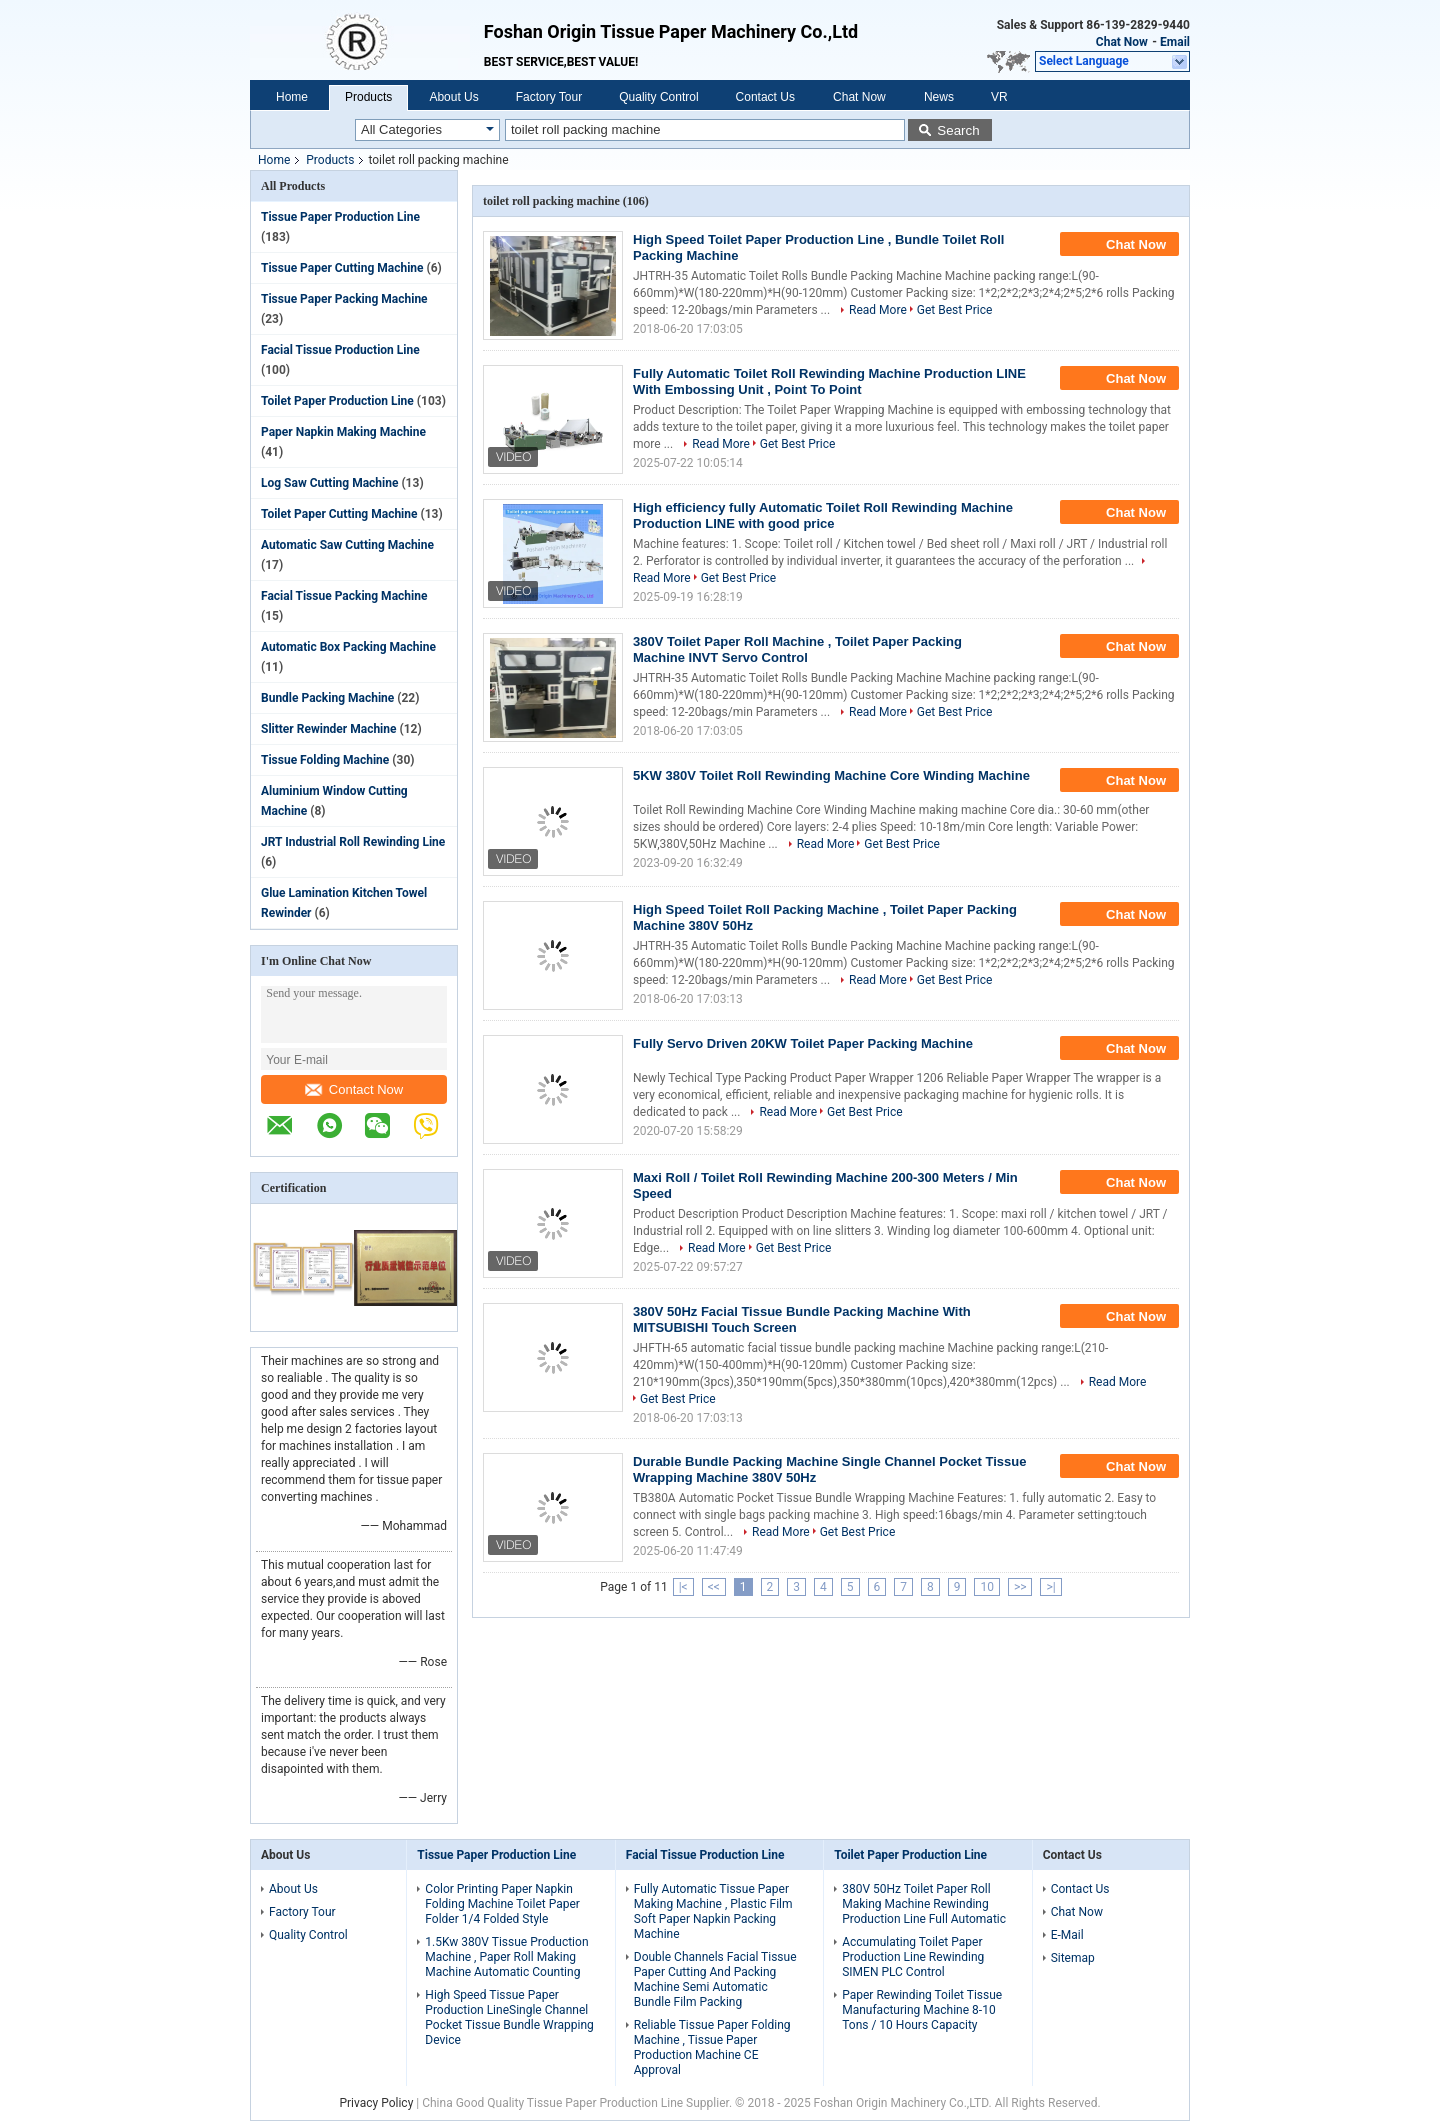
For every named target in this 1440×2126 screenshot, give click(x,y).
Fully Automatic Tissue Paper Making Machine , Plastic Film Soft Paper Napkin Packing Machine (713, 1911)
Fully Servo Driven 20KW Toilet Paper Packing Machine (803, 1043)
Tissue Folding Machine (325, 760)
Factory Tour (549, 97)
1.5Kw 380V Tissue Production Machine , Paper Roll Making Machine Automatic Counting (506, 1957)
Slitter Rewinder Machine (329, 729)
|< (683, 1587)
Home (292, 97)
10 (987, 1587)
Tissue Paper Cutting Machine (342, 268)
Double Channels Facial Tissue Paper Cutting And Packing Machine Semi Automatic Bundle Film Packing (715, 1979)
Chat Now (1122, 42)
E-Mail (1067, 1935)
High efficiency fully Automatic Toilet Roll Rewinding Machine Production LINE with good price (823, 515)
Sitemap (1073, 1958)
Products (368, 97)
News (939, 97)
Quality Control (658, 97)
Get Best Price (955, 310)
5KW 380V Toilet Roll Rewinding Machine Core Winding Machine (831, 775)
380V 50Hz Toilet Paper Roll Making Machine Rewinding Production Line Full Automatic (924, 1904)
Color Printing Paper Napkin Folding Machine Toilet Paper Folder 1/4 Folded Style (502, 1904)
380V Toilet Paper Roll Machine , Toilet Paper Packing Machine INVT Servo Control (797, 649)
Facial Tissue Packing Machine (344, 596)
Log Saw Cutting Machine (329, 483)
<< (714, 1587)
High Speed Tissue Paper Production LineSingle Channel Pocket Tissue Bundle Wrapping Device (509, 2017)
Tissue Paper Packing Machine (344, 299)
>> (1020, 1587)
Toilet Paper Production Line (337, 401)
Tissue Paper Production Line (340, 217)
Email (1175, 42)
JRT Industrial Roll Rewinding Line (353, 842)
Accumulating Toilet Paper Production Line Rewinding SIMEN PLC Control (913, 1957)
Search (958, 130)
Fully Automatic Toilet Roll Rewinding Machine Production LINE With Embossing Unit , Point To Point (829, 381)
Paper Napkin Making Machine (343, 432)
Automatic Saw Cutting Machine (347, 545)
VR (999, 97)
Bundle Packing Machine (327, 698)
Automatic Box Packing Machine (348, 647)
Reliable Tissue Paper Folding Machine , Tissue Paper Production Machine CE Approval (712, 2047)
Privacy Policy (376, 2103)
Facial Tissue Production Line (340, 350)
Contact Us (765, 97)
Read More (878, 310)
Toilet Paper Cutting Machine (339, 514)
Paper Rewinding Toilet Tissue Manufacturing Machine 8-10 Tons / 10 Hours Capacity (922, 2010)
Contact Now (354, 1089)
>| (1050, 1587)
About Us (453, 97)
